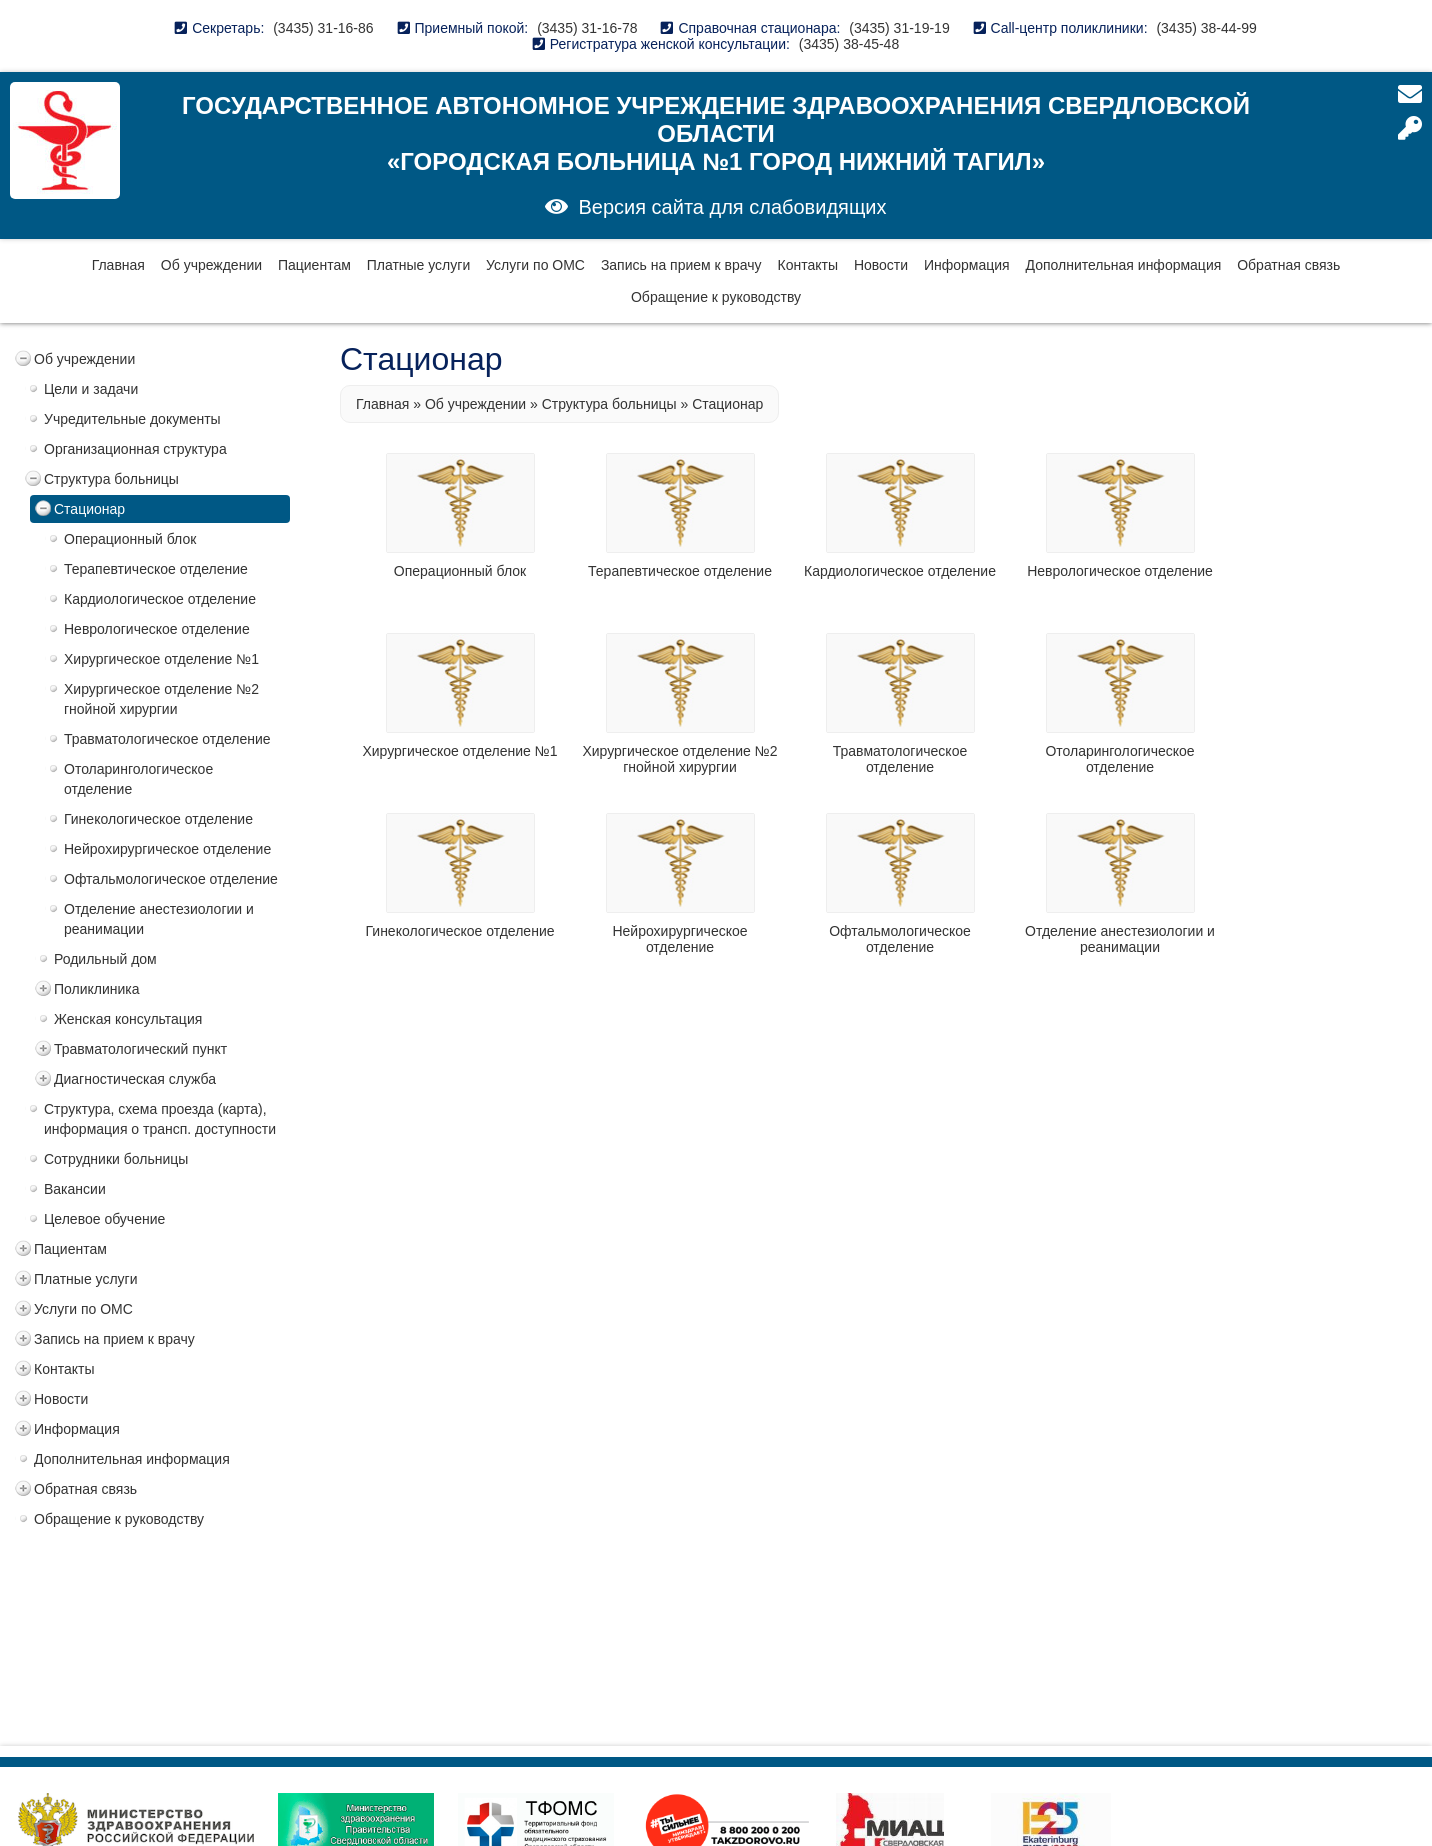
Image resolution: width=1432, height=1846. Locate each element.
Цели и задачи (91, 389)
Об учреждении (211, 265)
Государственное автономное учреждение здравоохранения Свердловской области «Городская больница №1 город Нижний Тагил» (716, 133)
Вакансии (75, 1189)
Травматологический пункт (140, 1049)
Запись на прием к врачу (681, 265)
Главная (118, 265)
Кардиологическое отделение (160, 599)
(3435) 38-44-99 (1206, 28)
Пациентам (314, 265)
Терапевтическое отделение (156, 569)
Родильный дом (105, 959)
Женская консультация (128, 1019)
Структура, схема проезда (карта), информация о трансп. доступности (160, 1119)
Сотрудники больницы (116, 1159)
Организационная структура (135, 449)
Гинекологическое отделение (158, 819)
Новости (881, 265)
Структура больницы (111, 479)
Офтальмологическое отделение (171, 879)
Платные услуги (419, 265)
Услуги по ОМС (535, 265)
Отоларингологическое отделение (138, 779)
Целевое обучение (104, 1219)
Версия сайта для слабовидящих (732, 207)
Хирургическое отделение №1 (161, 659)
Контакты (808, 265)
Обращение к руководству (716, 297)
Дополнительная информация (1124, 265)
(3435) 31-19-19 (899, 28)
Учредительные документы (132, 419)
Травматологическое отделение (167, 739)
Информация (967, 265)
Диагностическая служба (135, 1079)
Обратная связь (1288, 265)
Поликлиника (97, 989)
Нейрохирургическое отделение (167, 849)
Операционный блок (130, 539)
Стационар (89, 509)
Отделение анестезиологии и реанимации (159, 919)
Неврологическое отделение (157, 629)
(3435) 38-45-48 (849, 44)
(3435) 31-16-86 (323, 28)
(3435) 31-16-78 (587, 28)
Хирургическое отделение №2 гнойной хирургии (161, 699)
